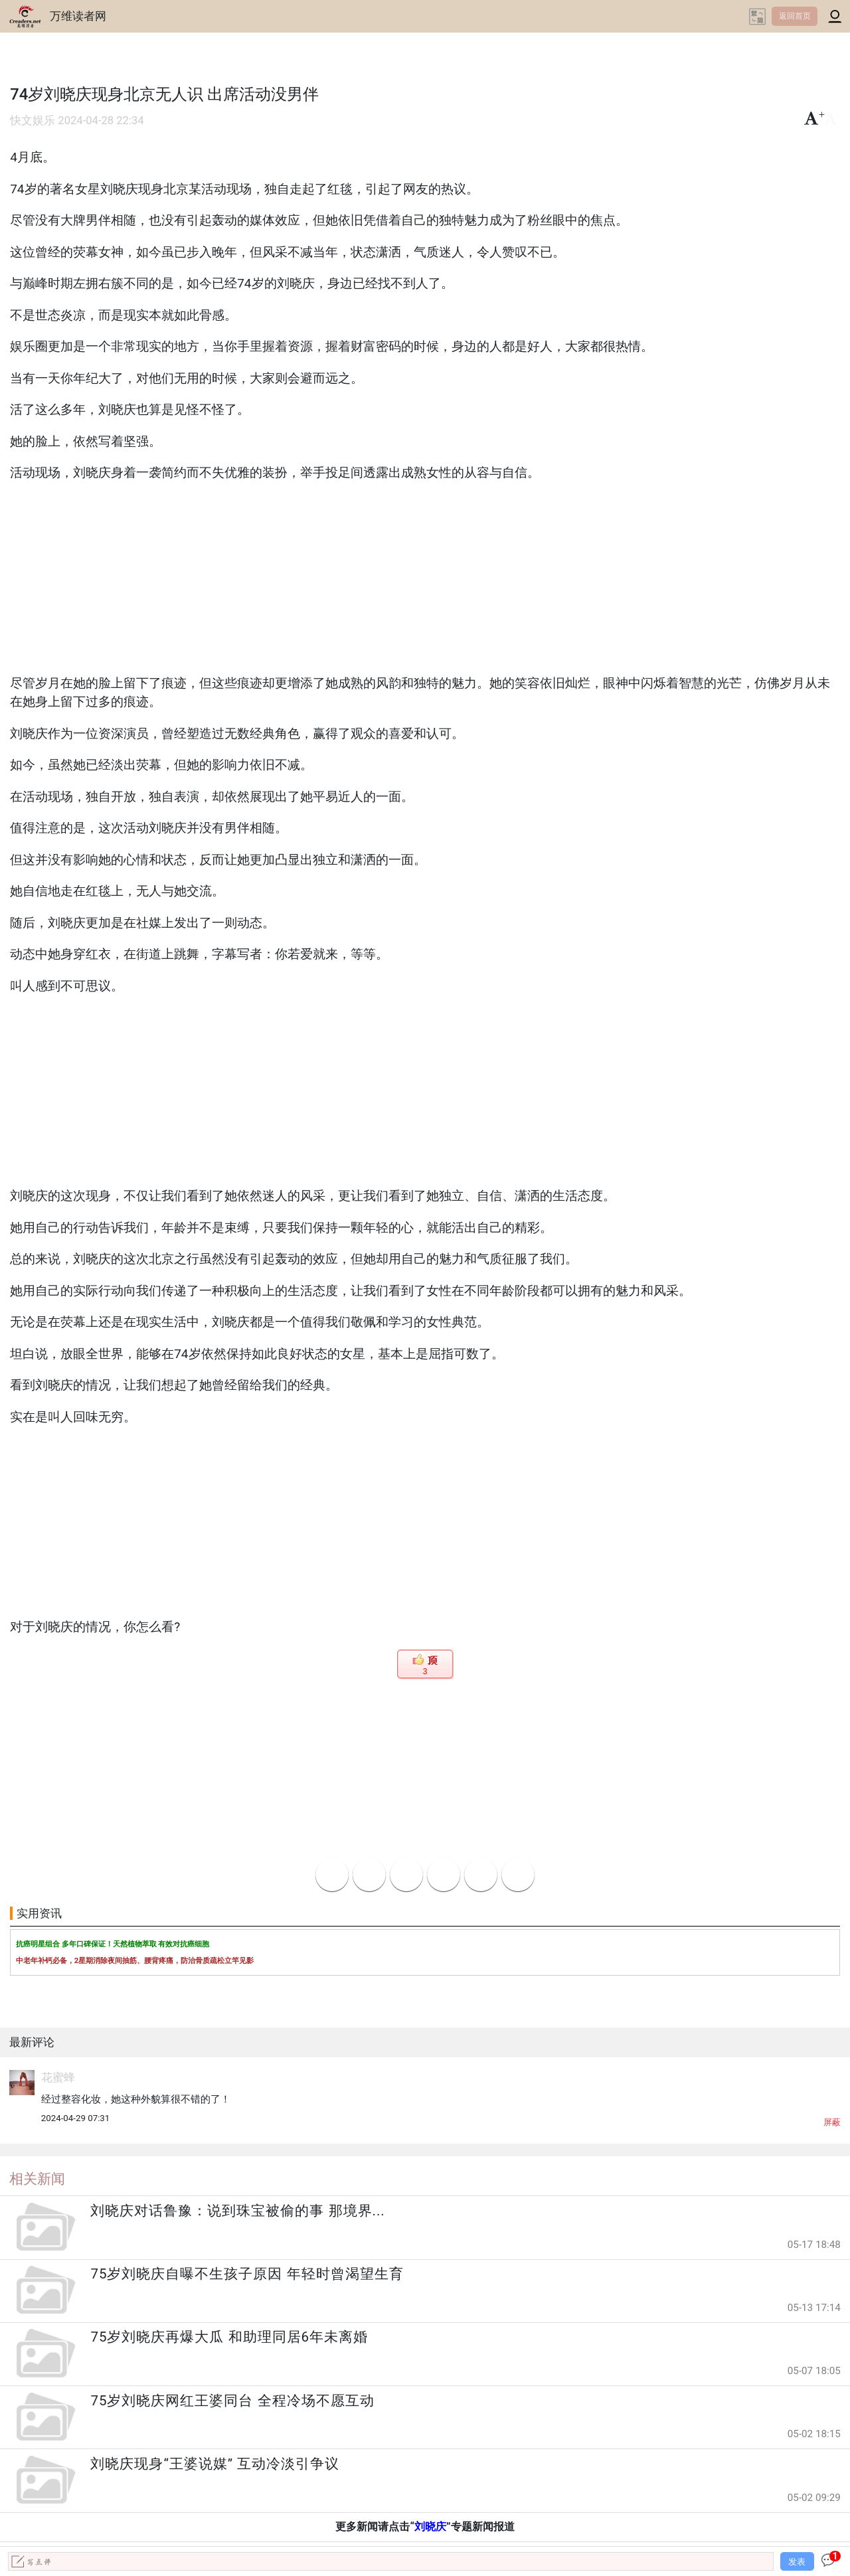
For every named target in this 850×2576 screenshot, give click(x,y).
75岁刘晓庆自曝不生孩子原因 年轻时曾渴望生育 (246, 2274)
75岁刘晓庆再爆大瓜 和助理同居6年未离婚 (229, 2337)
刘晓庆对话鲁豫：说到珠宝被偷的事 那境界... (237, 2211)
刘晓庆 (430, 2526)
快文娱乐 (32, 120)
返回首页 (795, 16)
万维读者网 (78, 16)
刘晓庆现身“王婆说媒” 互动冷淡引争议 (214, 2464)
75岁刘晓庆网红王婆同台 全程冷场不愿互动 (232, 2401)
